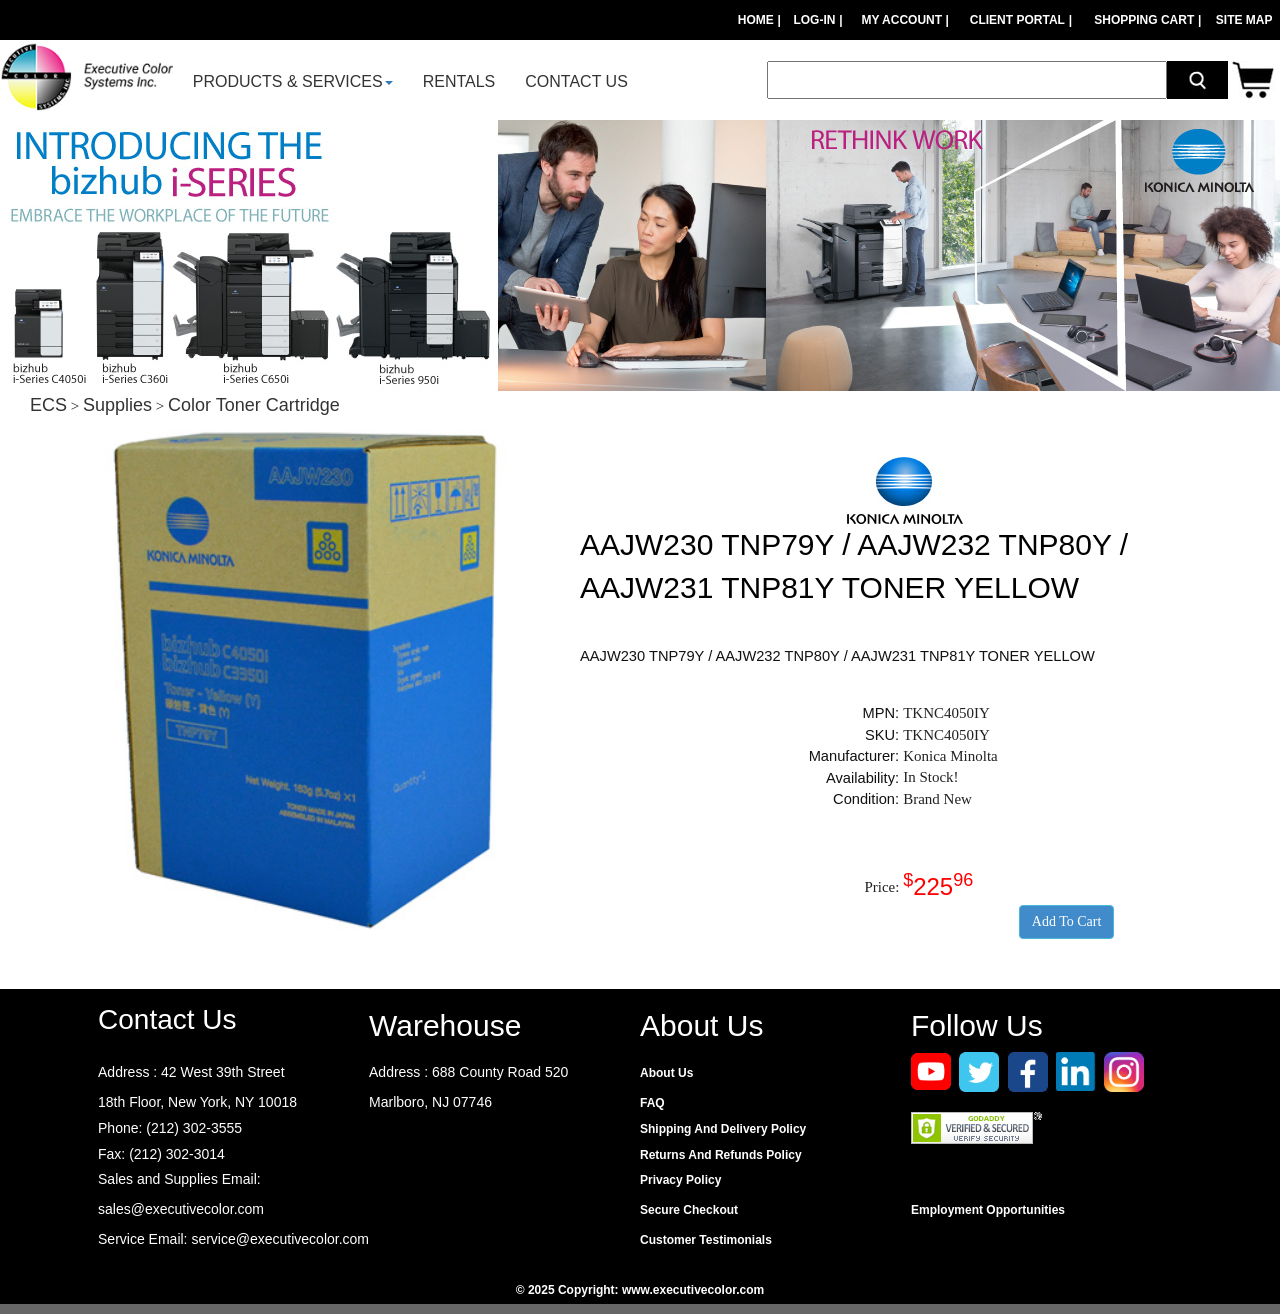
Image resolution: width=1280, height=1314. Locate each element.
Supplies (117, 405)
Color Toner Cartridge (254, 405)
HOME (756, 20)
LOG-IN (814, 20)
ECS (48, 405)
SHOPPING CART (1144, 20)
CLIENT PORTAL (1017, 20)
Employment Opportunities (988, 1210)
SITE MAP (1244, 20)
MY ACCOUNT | (906, 20)
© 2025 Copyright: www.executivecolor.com (640, 1290)
